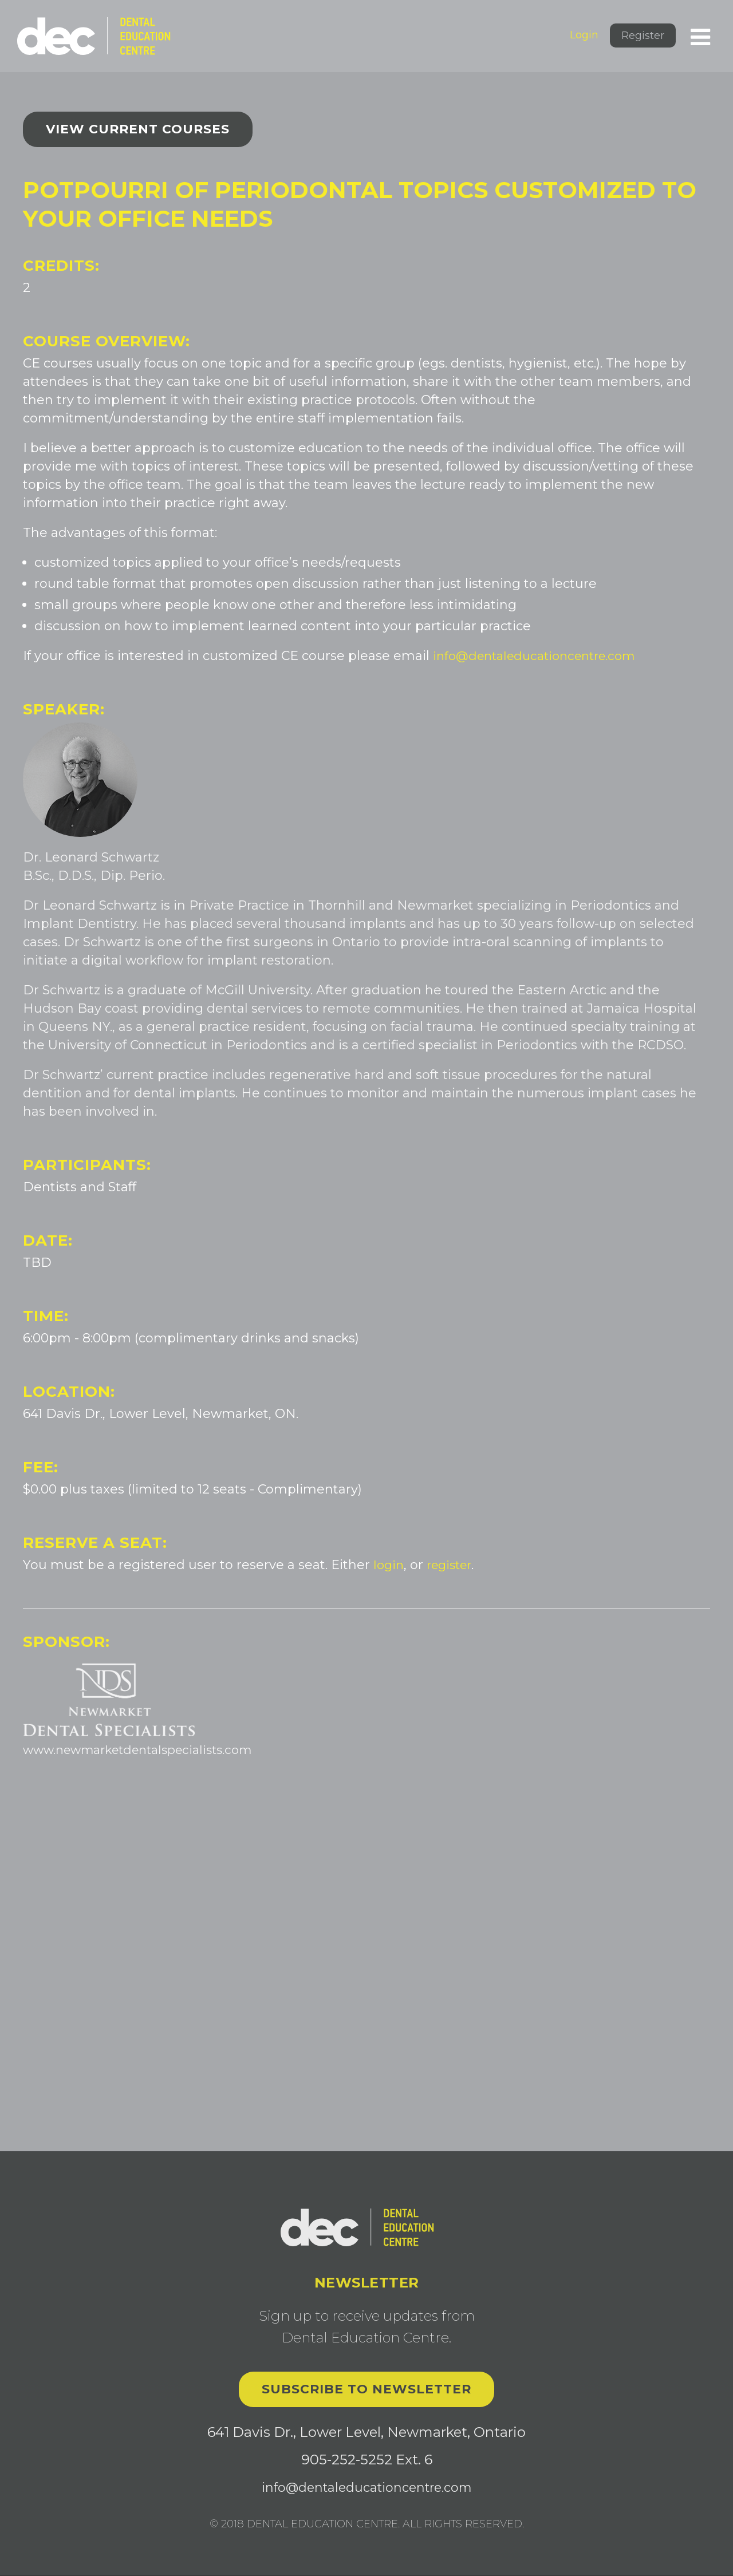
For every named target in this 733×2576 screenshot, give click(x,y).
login (389, 1565)
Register (642, 35)
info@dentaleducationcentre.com (541, 655)
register (453, 1565)
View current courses (138, 129)
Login (584, 35)
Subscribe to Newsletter (366, 2389)
